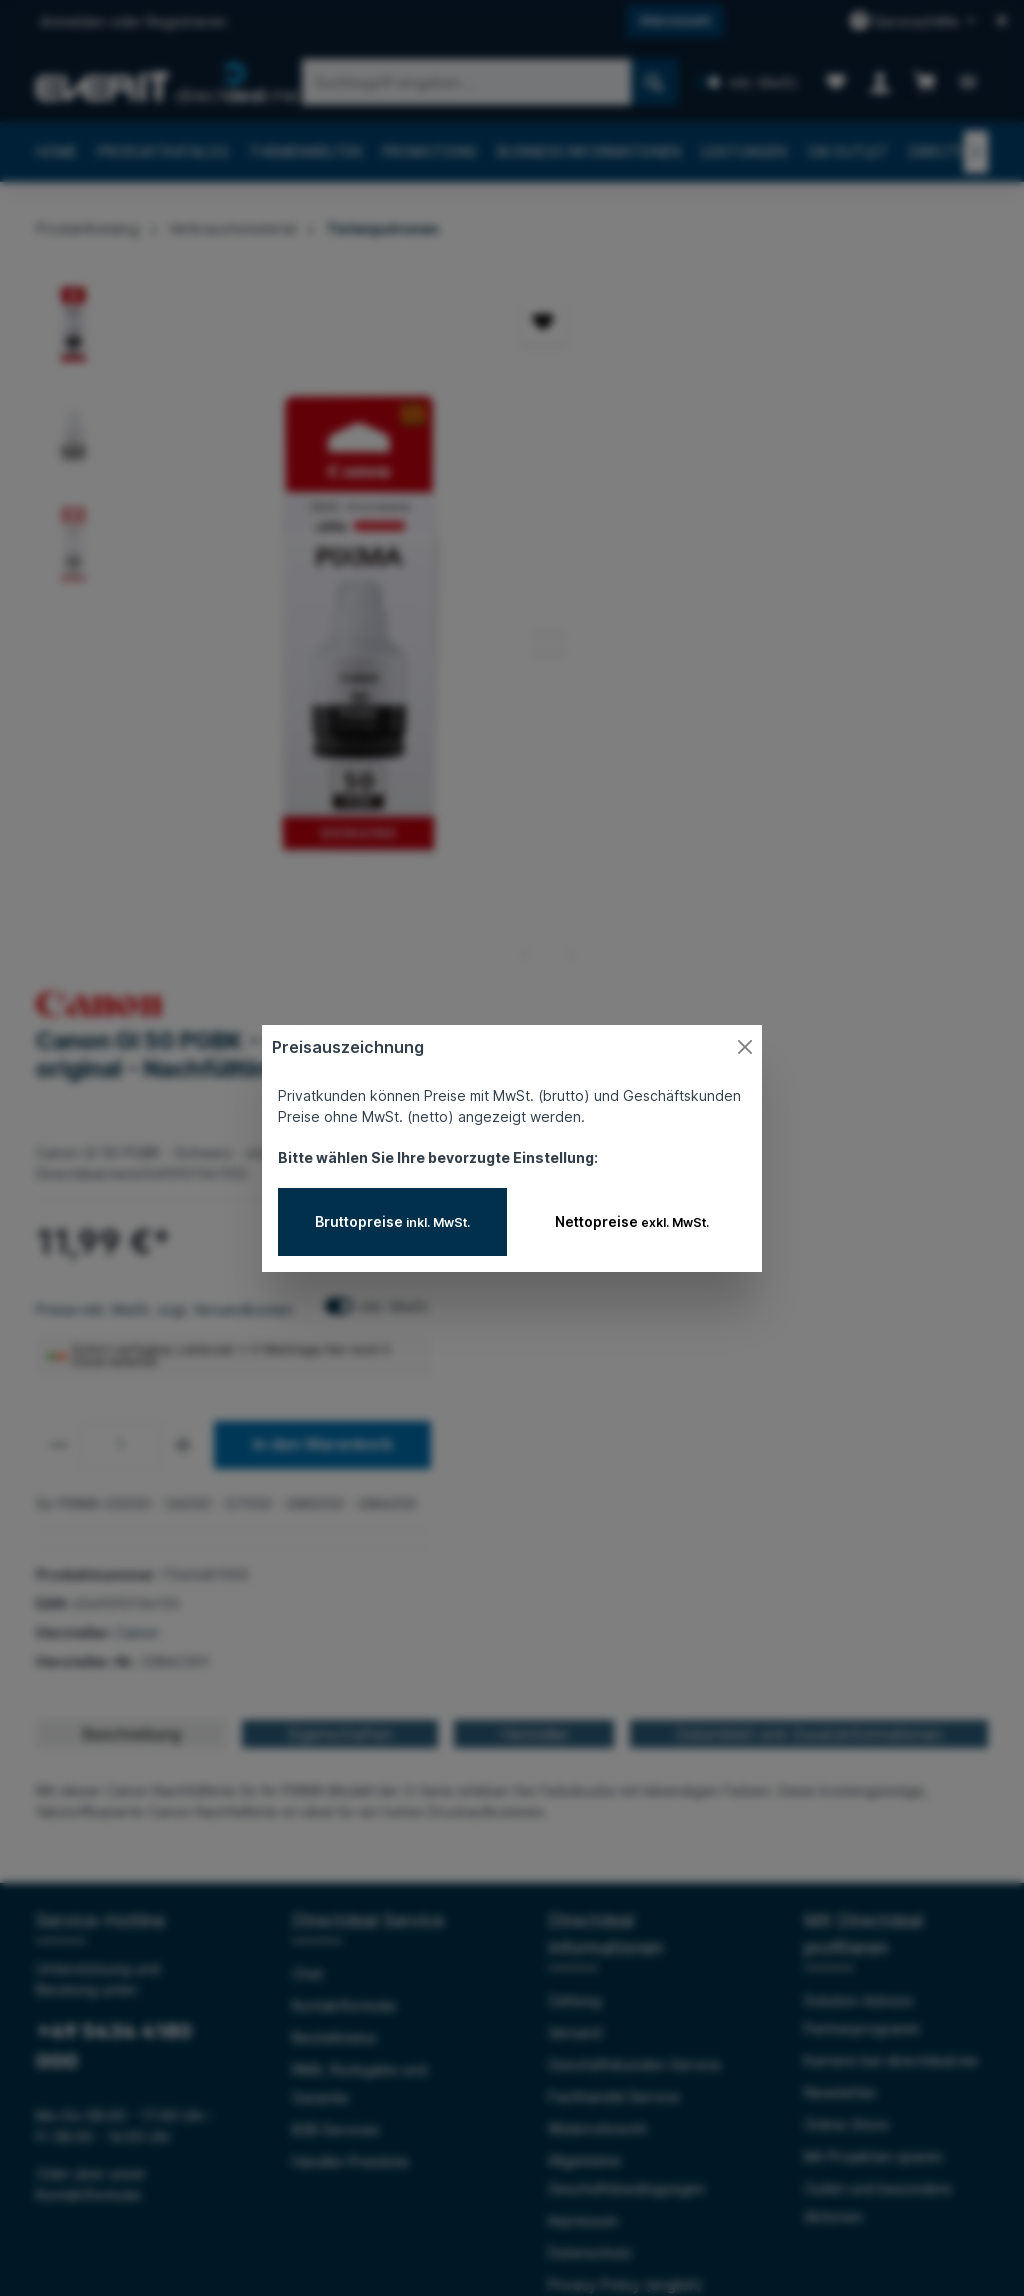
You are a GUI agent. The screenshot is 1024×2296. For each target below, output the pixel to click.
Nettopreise (632, 1221)
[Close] (745, 1047)
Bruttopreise (392, 1221)
